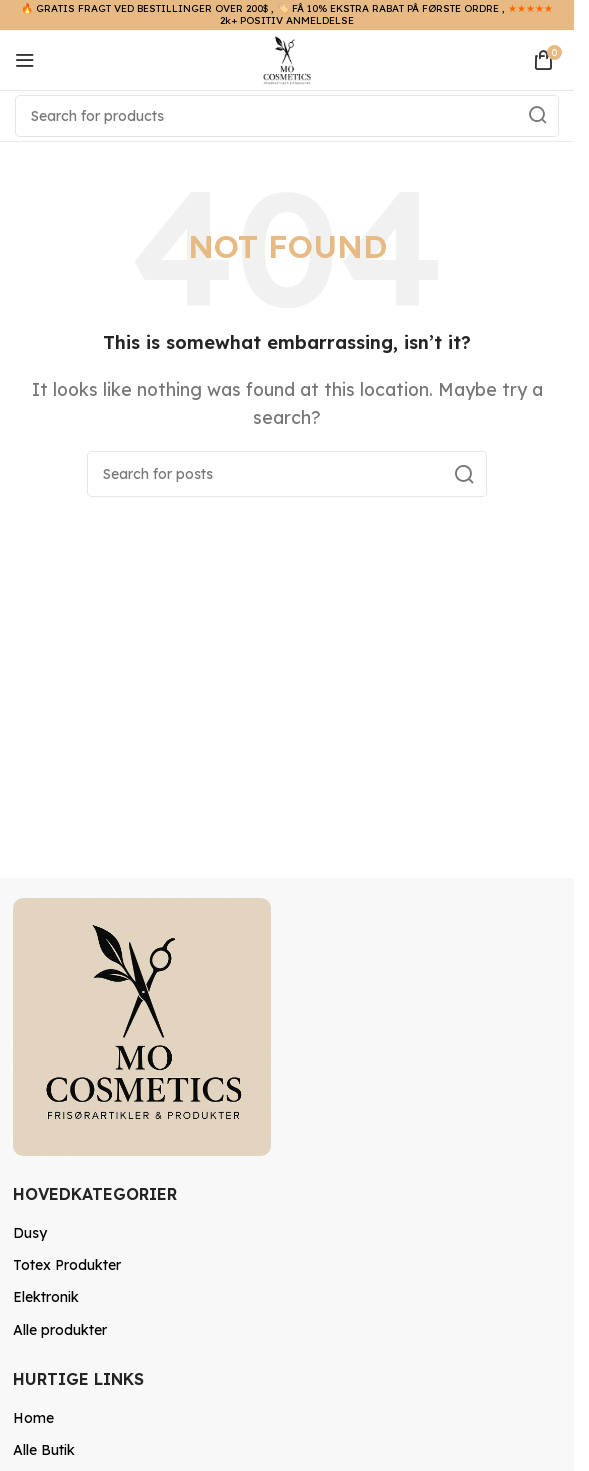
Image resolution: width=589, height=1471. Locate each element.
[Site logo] (287, 58)
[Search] (287, 116)
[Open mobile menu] (25, 60)
